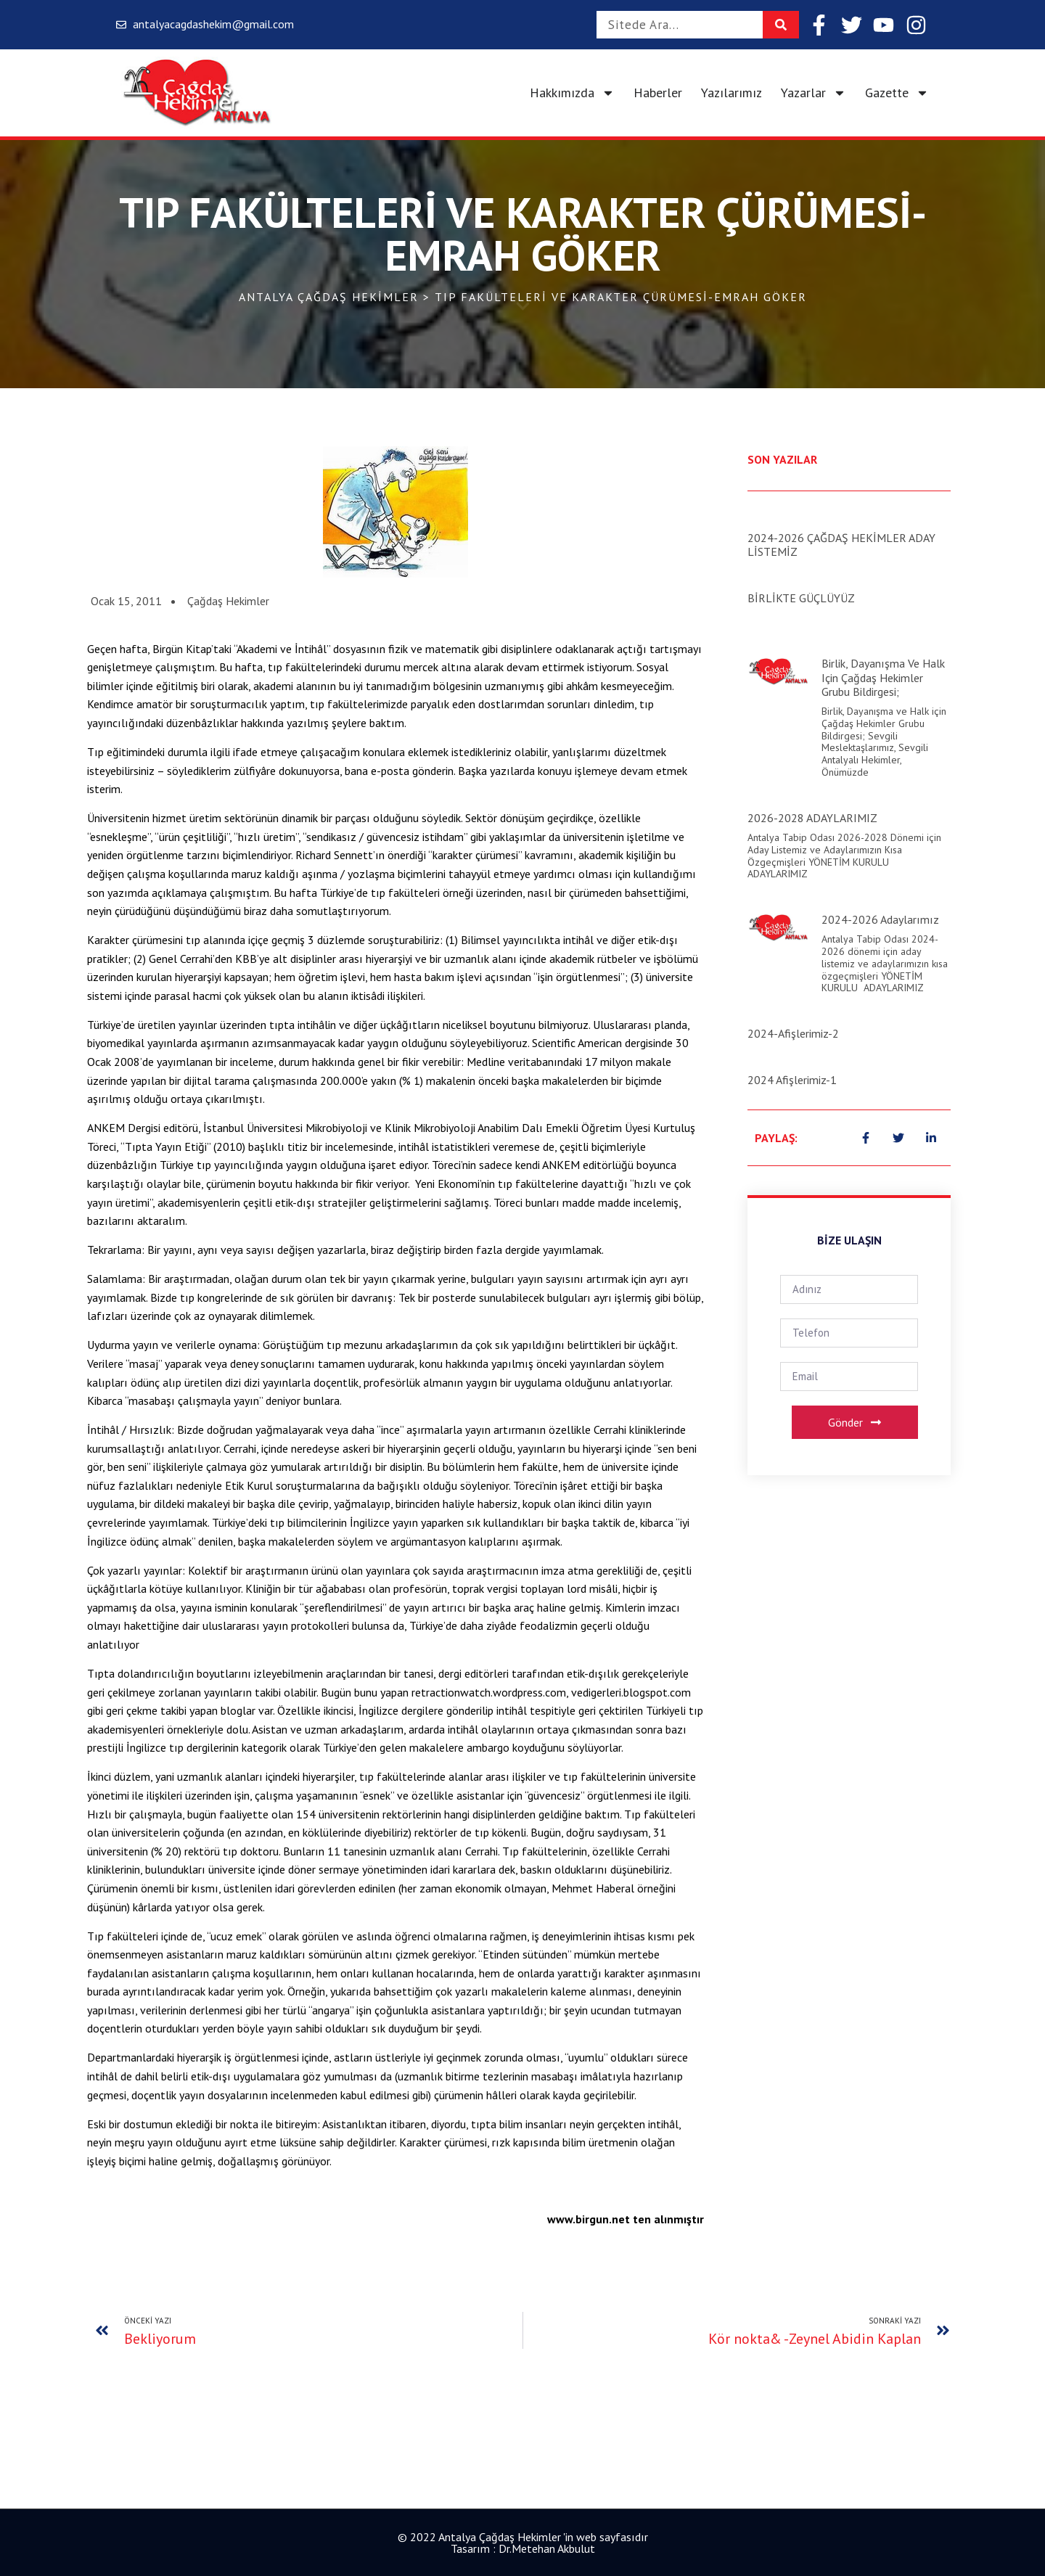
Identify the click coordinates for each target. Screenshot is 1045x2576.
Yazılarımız (731, 92)
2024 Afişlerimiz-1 (792, 1079)
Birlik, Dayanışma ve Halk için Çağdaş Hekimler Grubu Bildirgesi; (883, 677)
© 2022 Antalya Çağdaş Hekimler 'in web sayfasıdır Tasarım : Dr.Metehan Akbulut (523, 2543)
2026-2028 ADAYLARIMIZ (812, 818)
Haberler (658, 92)
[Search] (781, 24)
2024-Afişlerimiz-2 (793, 1033)
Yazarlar (813, 93)
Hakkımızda (572, 93)
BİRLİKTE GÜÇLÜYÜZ (801, 598)
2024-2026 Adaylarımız (880, 919)
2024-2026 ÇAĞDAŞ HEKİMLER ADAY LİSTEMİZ (841, 544)
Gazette (897, 93)
